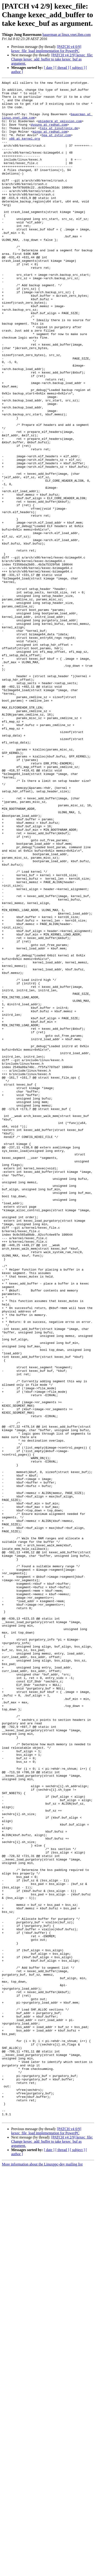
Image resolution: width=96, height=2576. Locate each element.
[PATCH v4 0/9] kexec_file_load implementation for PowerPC (46, 49)
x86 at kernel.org (24, 150)
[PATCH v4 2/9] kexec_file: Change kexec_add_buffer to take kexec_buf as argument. (52, 59)
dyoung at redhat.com (49, 133)
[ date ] (49, 68)
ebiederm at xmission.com (60, 129)
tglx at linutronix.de (59, 138)
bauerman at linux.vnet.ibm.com (67, 35)
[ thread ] (62, 68)
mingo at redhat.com (50, 142)
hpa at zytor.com (56, 146)
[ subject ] (77, 68)
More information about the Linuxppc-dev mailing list (42, 2572)
